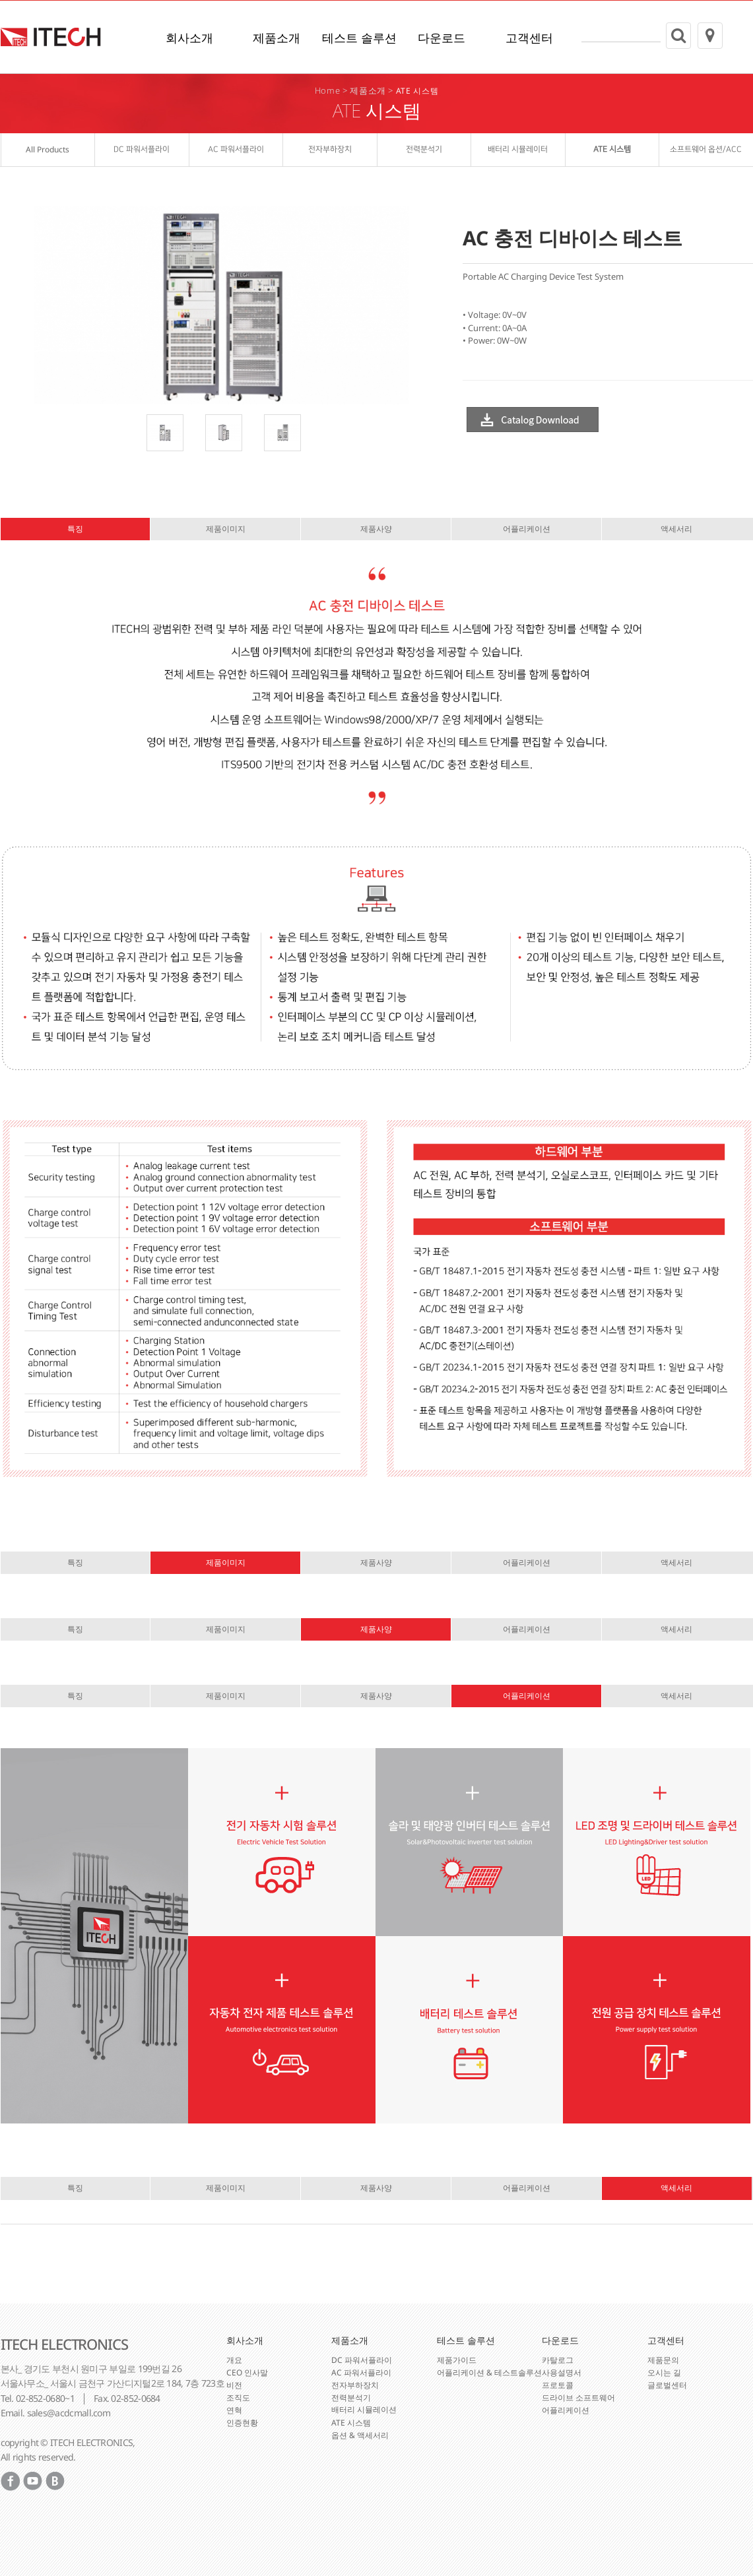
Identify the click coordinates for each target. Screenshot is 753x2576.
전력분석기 (351, 2397)
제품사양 (376, 528)
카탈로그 (557, 2359)
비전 (234, 2384)
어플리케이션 (526, 528)
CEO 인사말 (247, 2371)
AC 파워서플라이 (361, 2371)
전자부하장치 (355, 2384)
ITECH (51, 38)
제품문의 (663, 2359)
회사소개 (189, 38)
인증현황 (242, 2422)
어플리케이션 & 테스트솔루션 (489, 2371)
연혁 (234, 2409)
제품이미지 (226, 528)
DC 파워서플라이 (361, 2359)
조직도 (238, 2397)
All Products (47, 149)
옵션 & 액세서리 (360, 2434)
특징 (75, 528)
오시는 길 (664, 2371)
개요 (234, 2359)
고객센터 (529, 38)
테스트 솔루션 (359, 38)
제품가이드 (456, 2359)
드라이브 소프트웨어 (578, 2397)
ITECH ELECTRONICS (64, 2344)
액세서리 (676, 528)
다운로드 (441, 38)
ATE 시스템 (417, 90)
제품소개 (276, 38)
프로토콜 (557, 2384)
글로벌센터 (667, 2384)
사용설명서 (561, 2371)
